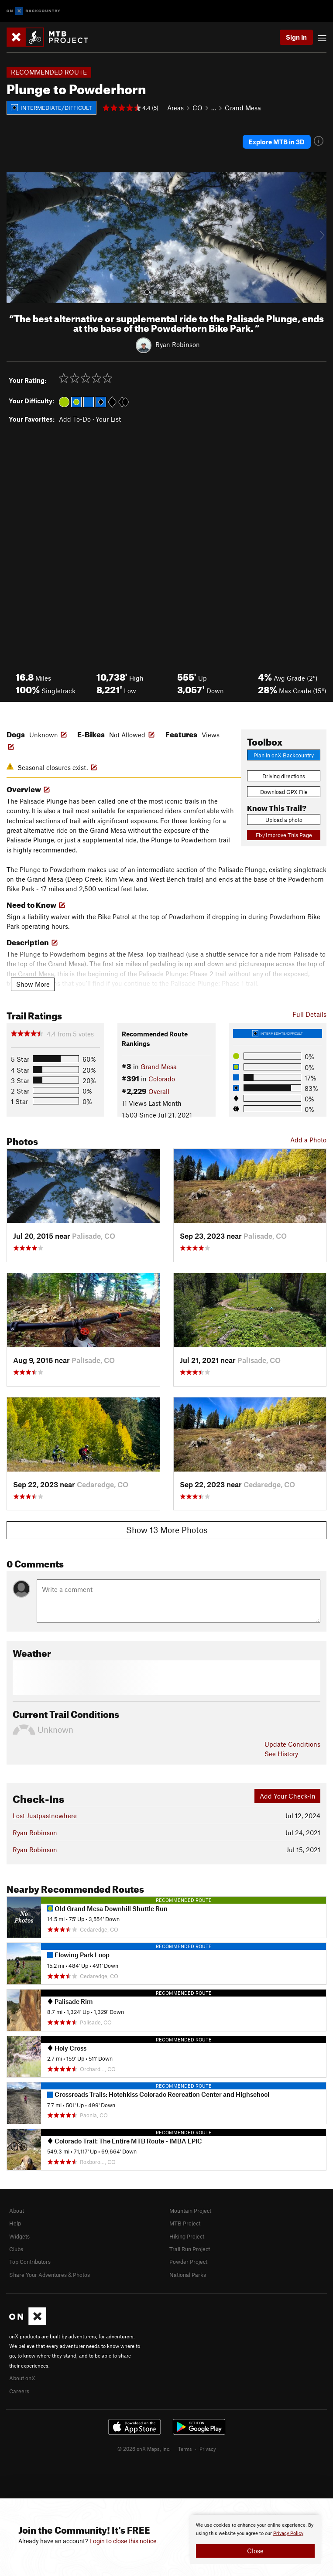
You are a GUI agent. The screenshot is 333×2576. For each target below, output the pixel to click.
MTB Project (184, 2223)
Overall (158, 1091)
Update (292, 1744)
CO (197, 108)
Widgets (19, 2236)
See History (281, 1754)
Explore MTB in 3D (277, 142)
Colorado (161, 1079)
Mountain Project (190, 2210)
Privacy (207, 2449)
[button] (15, 237)
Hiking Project (186, 2236)
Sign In (296, 37)
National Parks (187, 2274)
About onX (22, 2378)
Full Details (309, 1014)
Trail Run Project (189, 2248)
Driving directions (283, 776)
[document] (255, 2539)
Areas (175, 108)
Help (15, 2223)
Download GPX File (284, 791)
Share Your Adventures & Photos (49, 2274)
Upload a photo (283, 819)
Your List (108, 419)
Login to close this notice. (123, 2541)
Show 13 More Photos (166, 1530)
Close (255, 2551)
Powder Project (188, 2261)
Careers (19, 2391)
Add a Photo (308, 1140)
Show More (33, 984)
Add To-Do (75, 419)
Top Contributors (30, 2261)
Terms (185, 2449)
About (16, 2210)
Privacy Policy (288, 2533)
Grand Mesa (243, 108)
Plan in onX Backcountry (284, 755)
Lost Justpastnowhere (45, 1816)
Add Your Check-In (288, 1796)
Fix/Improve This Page (284, 834)
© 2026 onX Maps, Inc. (144, 2449)
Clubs (16, 2248)
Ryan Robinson (177, 344)
